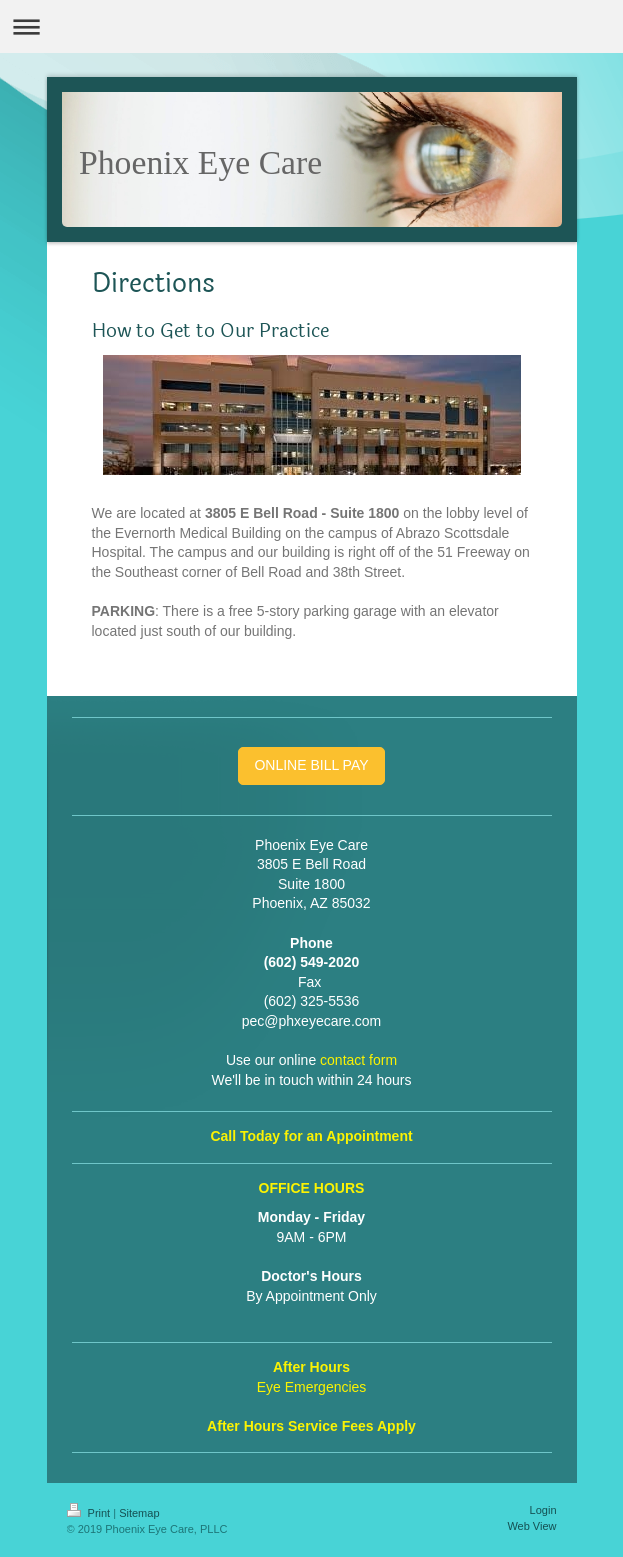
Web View (531, 1526)
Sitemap (139, 1513)
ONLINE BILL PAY (311, 765)
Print (90, 1513)
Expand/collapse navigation (311, 26)
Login (543, 1510)
